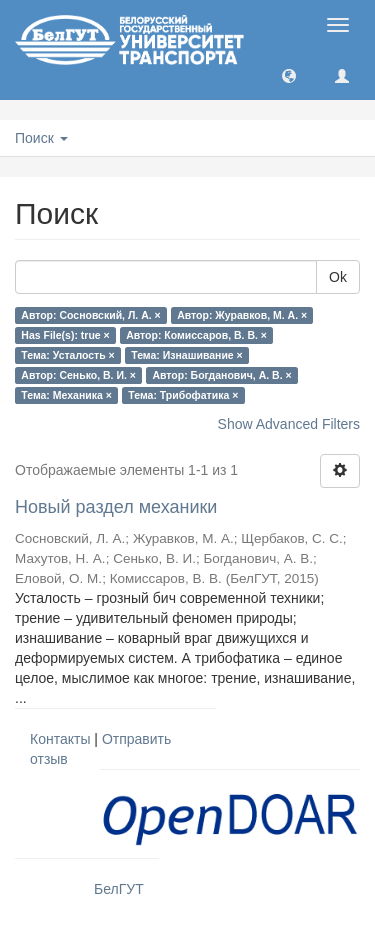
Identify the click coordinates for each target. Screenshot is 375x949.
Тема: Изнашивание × (186, 355)
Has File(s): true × (65, 335)
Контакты (60, 739)
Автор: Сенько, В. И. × (78, 375)
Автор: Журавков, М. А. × (242, 315)
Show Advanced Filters (289, 424)
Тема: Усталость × (67, 355)
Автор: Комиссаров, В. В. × (196, 335)
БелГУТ (119, 889)
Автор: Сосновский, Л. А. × (90, 315)
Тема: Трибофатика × (183, 395)
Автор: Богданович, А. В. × (221, 375)
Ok (338, 277)
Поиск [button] (41, 138)
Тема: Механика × (66, 395)
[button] (289, 75)
